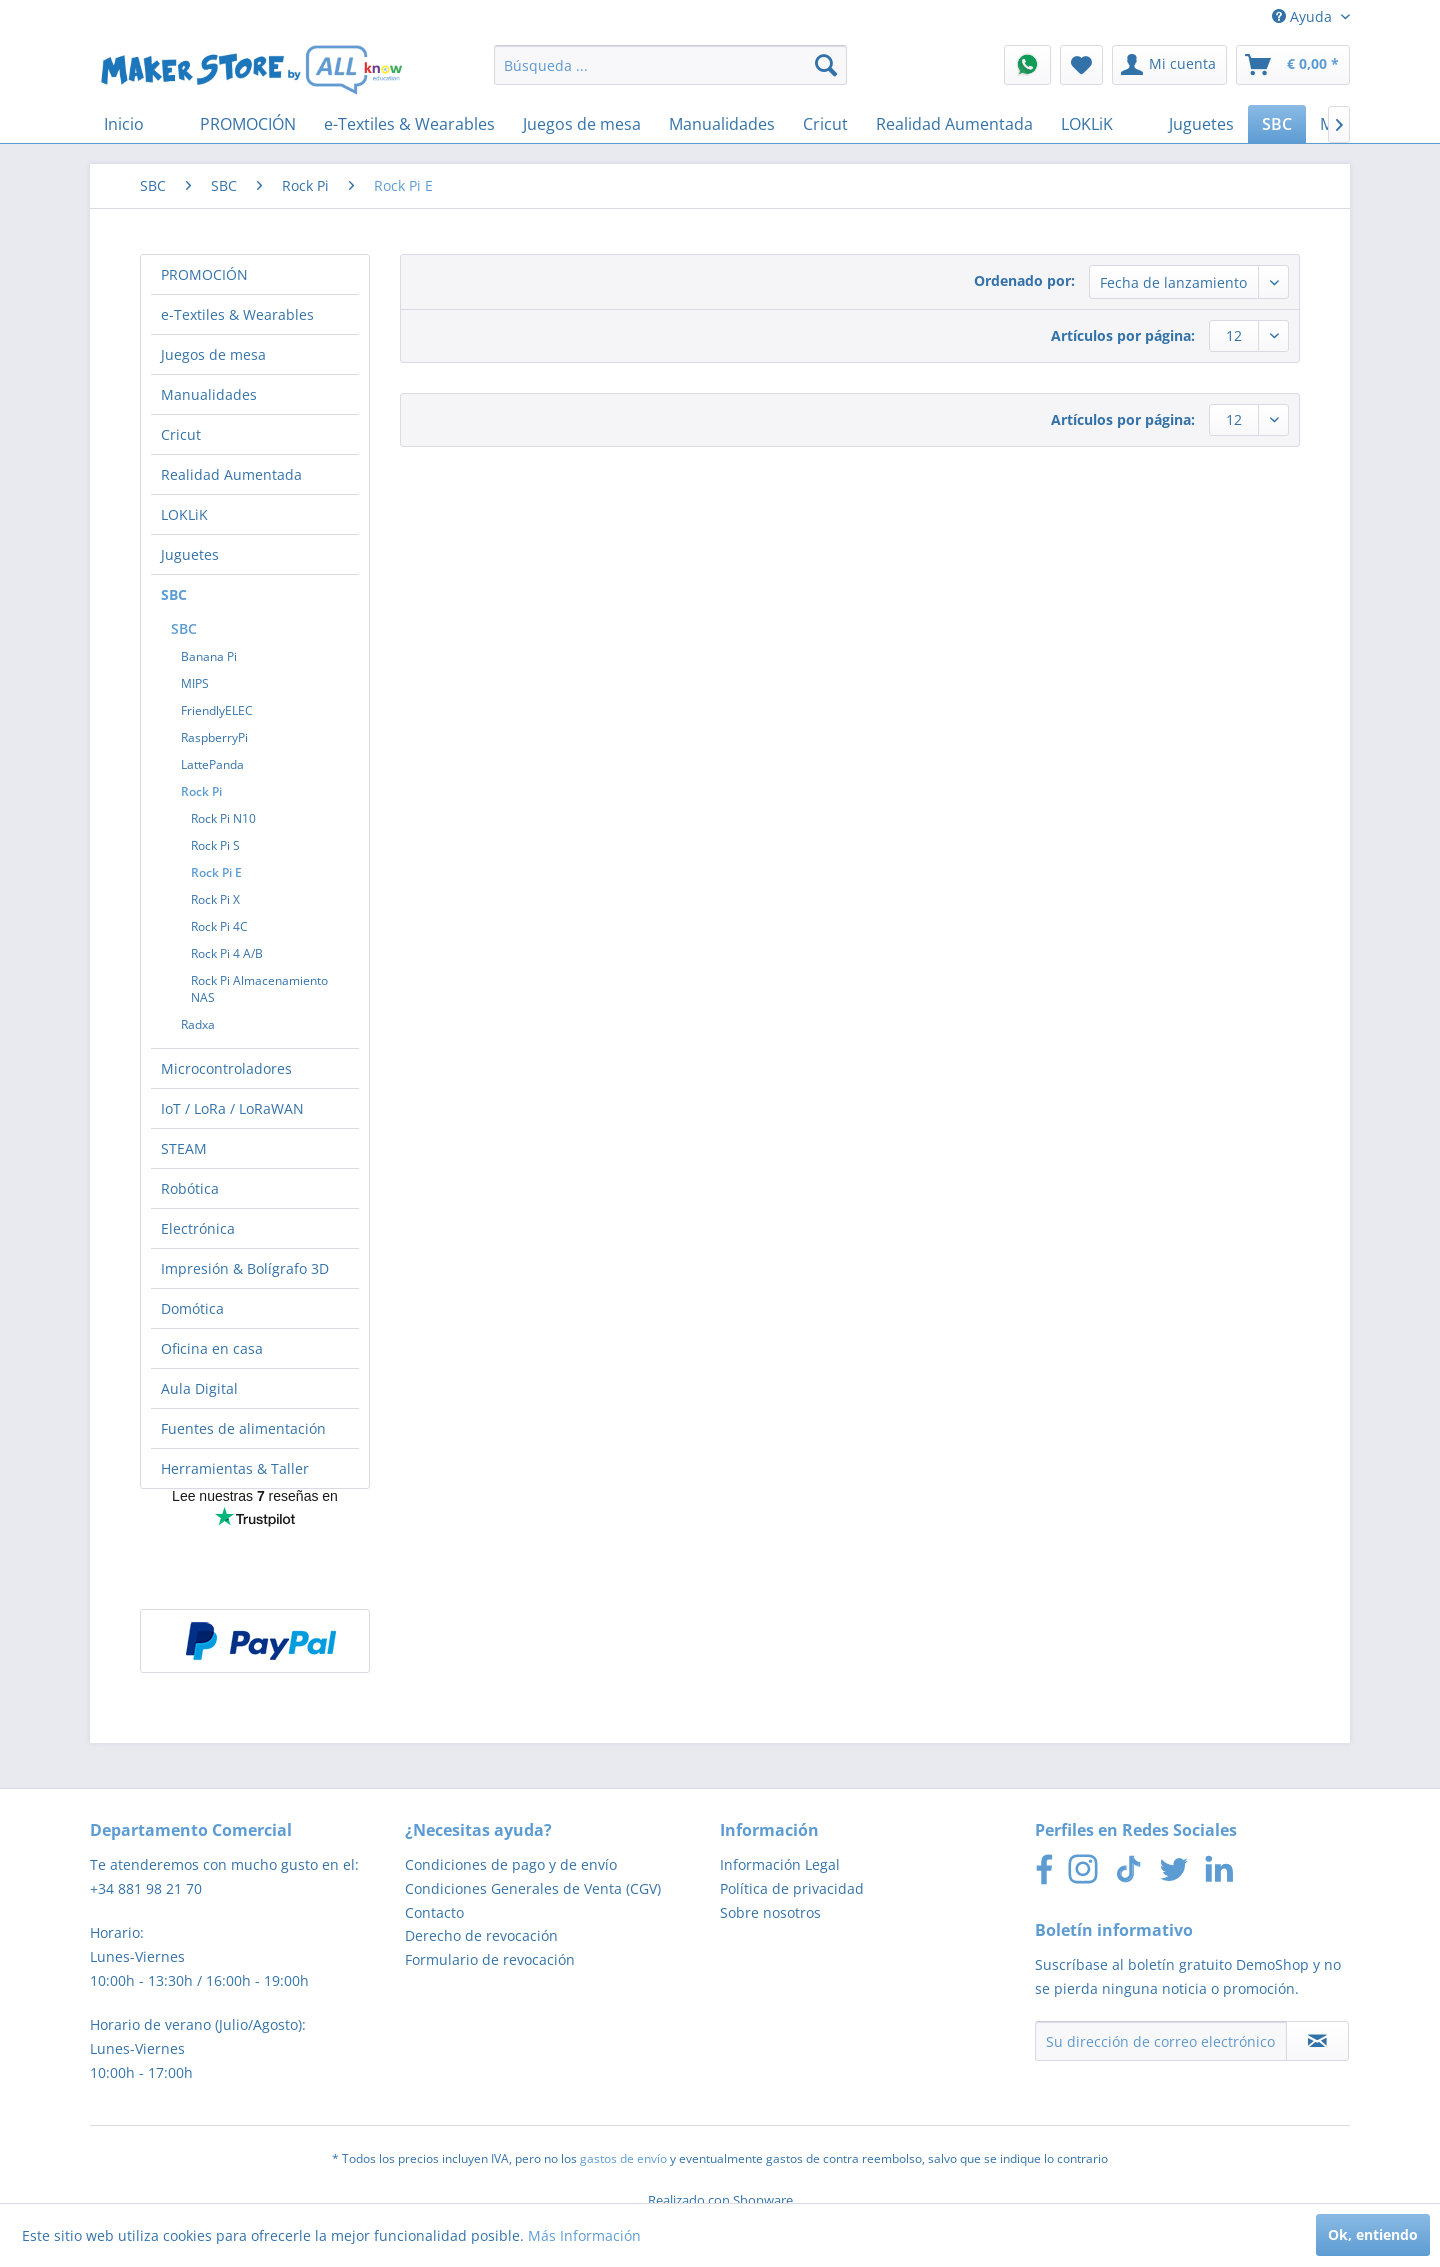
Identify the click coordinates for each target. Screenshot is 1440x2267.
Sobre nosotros (770, 1912)
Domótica (192, 1308)
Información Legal (780, 1864)
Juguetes (190, 554)
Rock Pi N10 (223, 818)
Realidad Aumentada (231, 474)
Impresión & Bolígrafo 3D (245, 1268)
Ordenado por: (1024, 280)
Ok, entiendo (1373, 2234)
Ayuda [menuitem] (1304, 16)
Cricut (181, 434)
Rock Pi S (215, 845)
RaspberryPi (214, 737)
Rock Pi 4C (219, 926)
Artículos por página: (1123, 335)
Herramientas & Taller (235, 1468)
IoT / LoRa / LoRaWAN (232, 1108)
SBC (174, 594)
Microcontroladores (226, 1068)
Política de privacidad (792, 1888)
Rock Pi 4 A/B (227, 953)
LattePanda (212, 764)
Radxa (198, 1024)
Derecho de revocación (481, 1935)
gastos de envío (623, 2158)
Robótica (190, 1188)
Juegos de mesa (213, 354)
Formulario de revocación (490, 1959)
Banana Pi (209, 656)
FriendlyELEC (217, 710)
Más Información (584, 2235)
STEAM (184, 1148)
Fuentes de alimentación (243, 1428)
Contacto (434, 1912)
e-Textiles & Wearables (237, 314)
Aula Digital (199, 1388)
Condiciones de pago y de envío (511, 1864)
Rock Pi (201, 791)
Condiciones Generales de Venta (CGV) (533, 1888)
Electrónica (198, 1228)
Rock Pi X (215, 899)
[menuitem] (670, 65)
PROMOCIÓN (204, 274)
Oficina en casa (212, 1348)
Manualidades (209, 394)
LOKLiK (184, 514)
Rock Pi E (216, 872)
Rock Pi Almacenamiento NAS (259, 989)
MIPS (195, 683)
